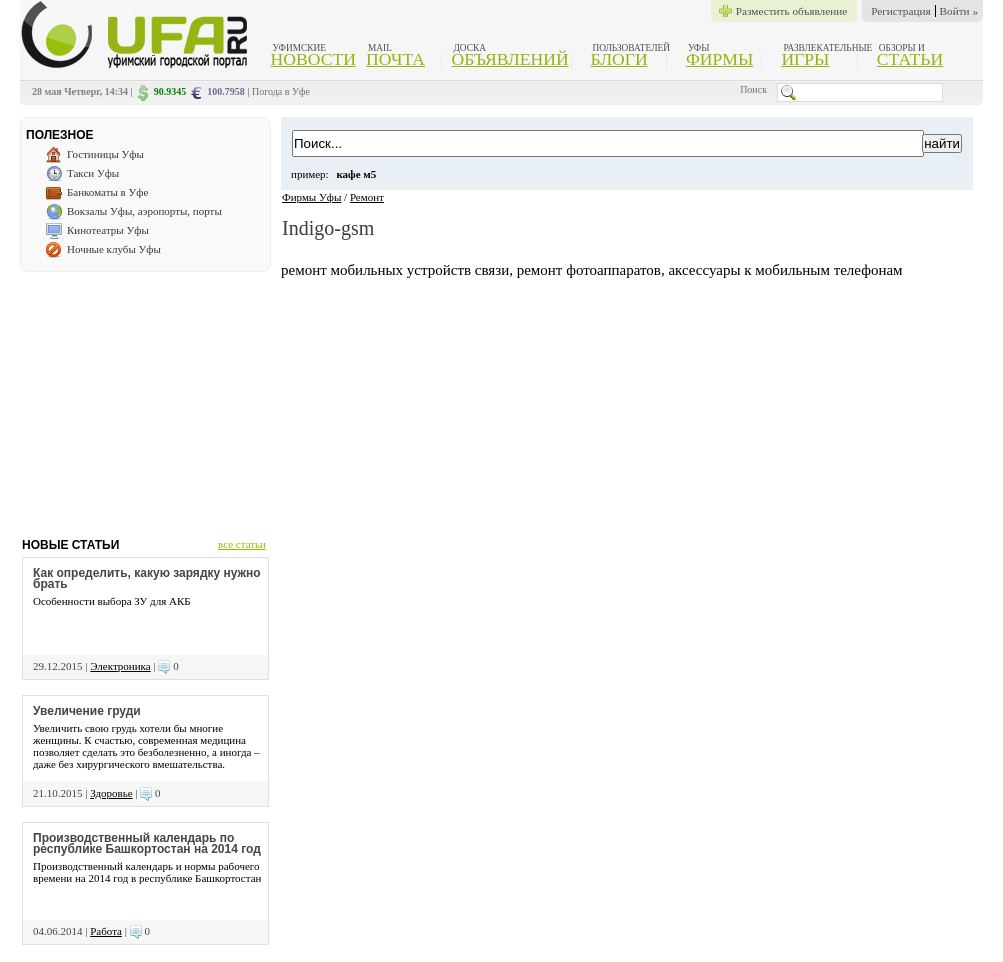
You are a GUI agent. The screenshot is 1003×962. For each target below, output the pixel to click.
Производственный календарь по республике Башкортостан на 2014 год (147, 843)
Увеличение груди (87, 711)
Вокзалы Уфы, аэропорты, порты (144, 211)
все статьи (242, 544)
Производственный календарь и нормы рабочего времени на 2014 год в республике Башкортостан (147, 872)
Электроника (120, 666)
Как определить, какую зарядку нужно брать (147, 578)
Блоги (619, 59)
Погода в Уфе (281, 91)
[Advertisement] (145, 397)
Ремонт (367, 197)
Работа (106, 931)
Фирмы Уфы (311, 197)
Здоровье (111, 793)
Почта (395, 59)
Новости (313, 59)
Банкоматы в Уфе (107, 192)
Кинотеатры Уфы (108, 230)
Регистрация (900, 11)
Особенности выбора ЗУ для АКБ (112, 601)
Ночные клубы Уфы (114, 249)
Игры (805, 59)
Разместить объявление (791, 11)
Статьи (910, 59)
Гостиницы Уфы (105, 154)
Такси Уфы (93, 173)
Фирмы (719, 59)
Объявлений (509, 59)
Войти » (959, 11)
